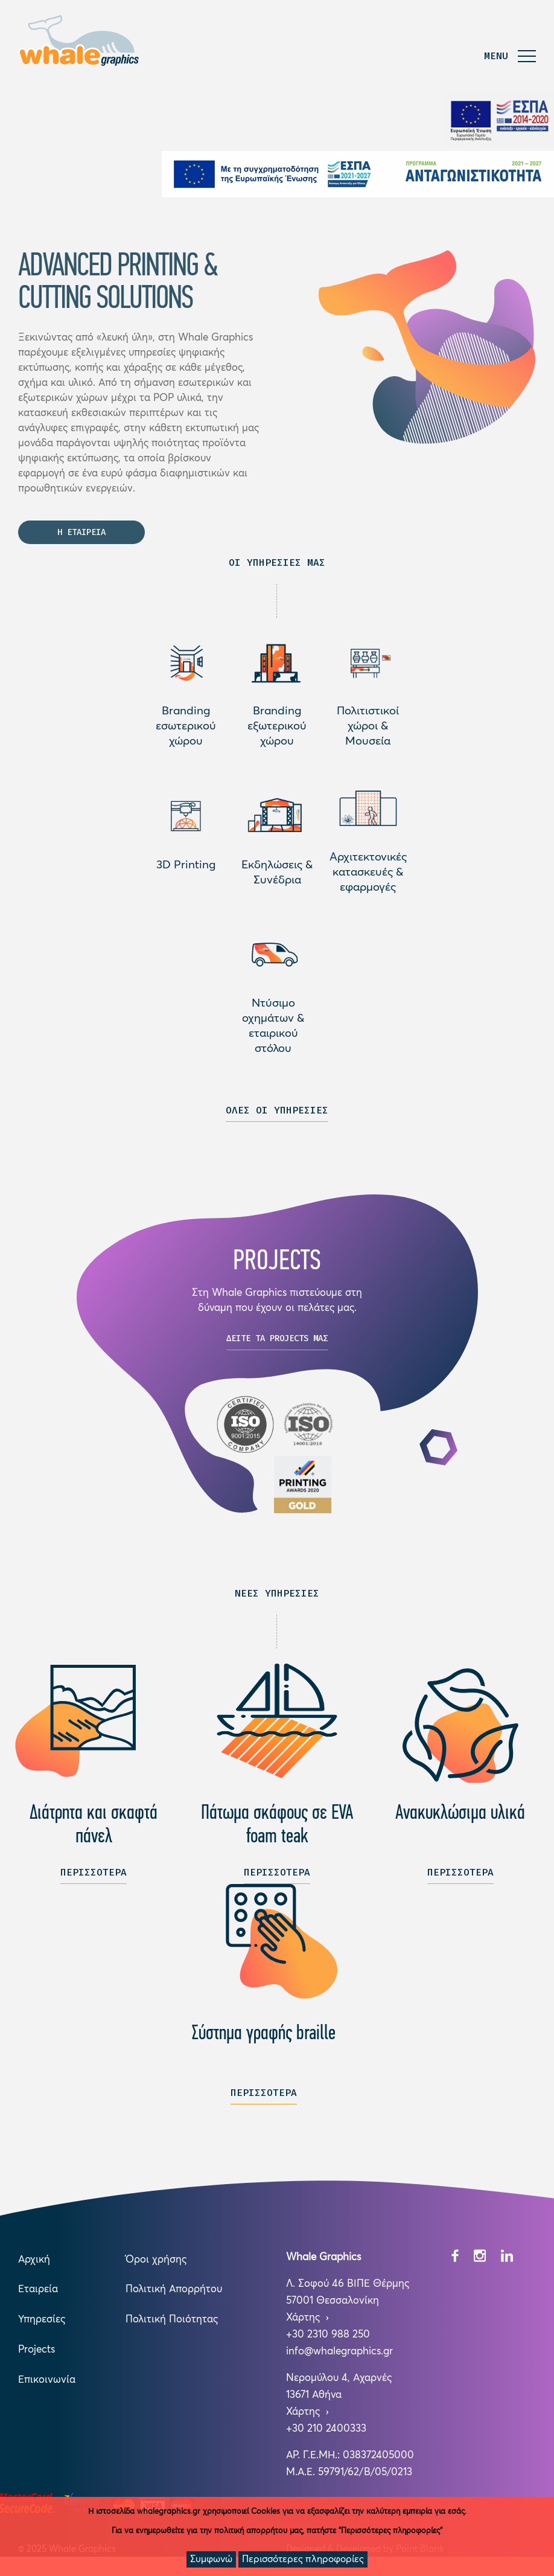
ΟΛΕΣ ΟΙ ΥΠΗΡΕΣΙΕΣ (277, 1115)
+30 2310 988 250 (328, 2339)
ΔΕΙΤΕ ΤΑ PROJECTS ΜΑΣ (277, 1343)
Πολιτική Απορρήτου (174, 2295)
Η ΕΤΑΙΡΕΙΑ (81, 542)
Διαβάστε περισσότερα (186, 667)
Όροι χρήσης (156, 2265)
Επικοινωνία (46, 2385)
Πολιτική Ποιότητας (172, 2325)
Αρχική (34, 2265)
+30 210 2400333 (326, 2434)
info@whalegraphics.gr (339, 2356)
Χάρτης (304, 2323)
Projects (36, 2355)
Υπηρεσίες (41, 2325)
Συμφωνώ (211, 2559)
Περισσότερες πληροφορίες (303, 2559)
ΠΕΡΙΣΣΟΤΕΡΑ (93, 1877)
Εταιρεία (38, 2295)
